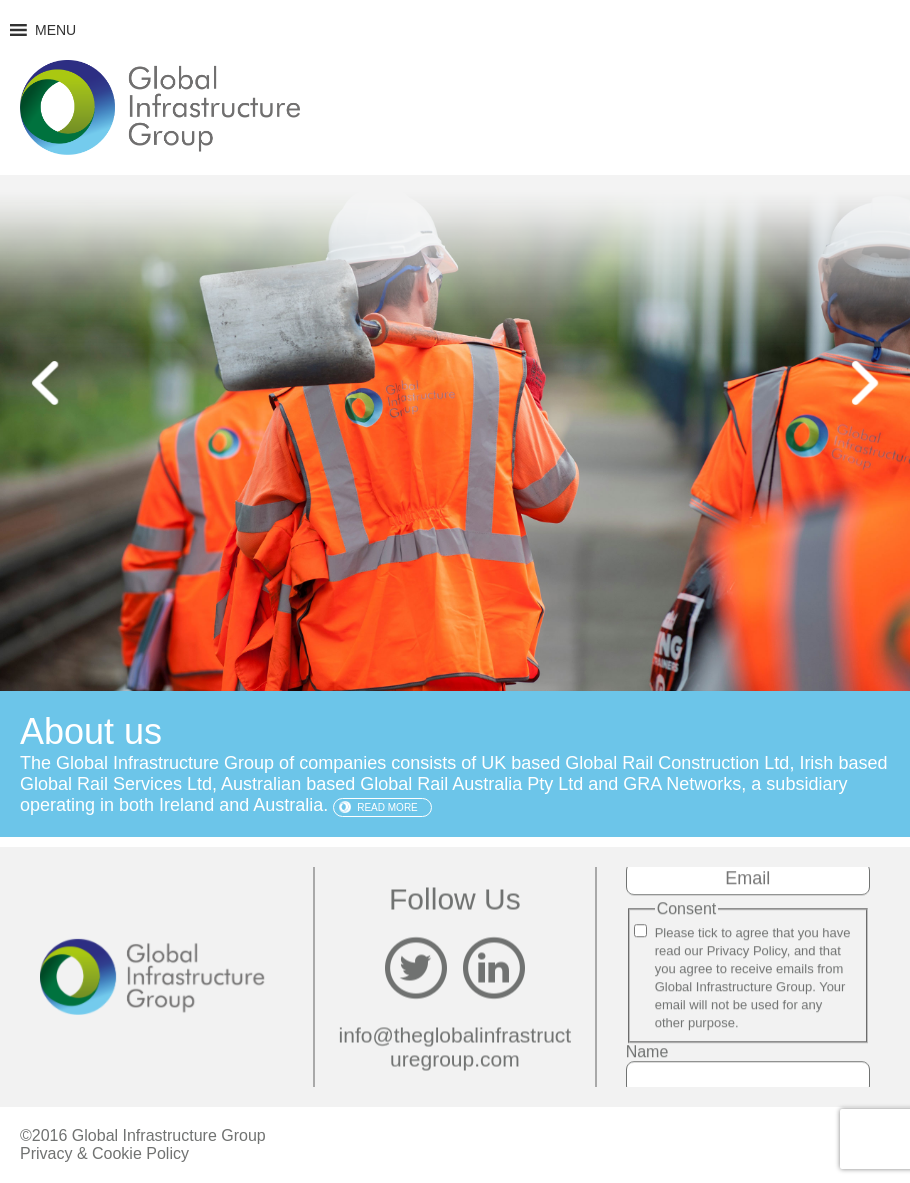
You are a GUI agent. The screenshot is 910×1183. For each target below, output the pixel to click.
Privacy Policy (747, 950)
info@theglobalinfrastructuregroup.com (455, 1046)
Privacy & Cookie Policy (104, 1153)
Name (647, 1051)
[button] (55, 30)
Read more (387, 807)
